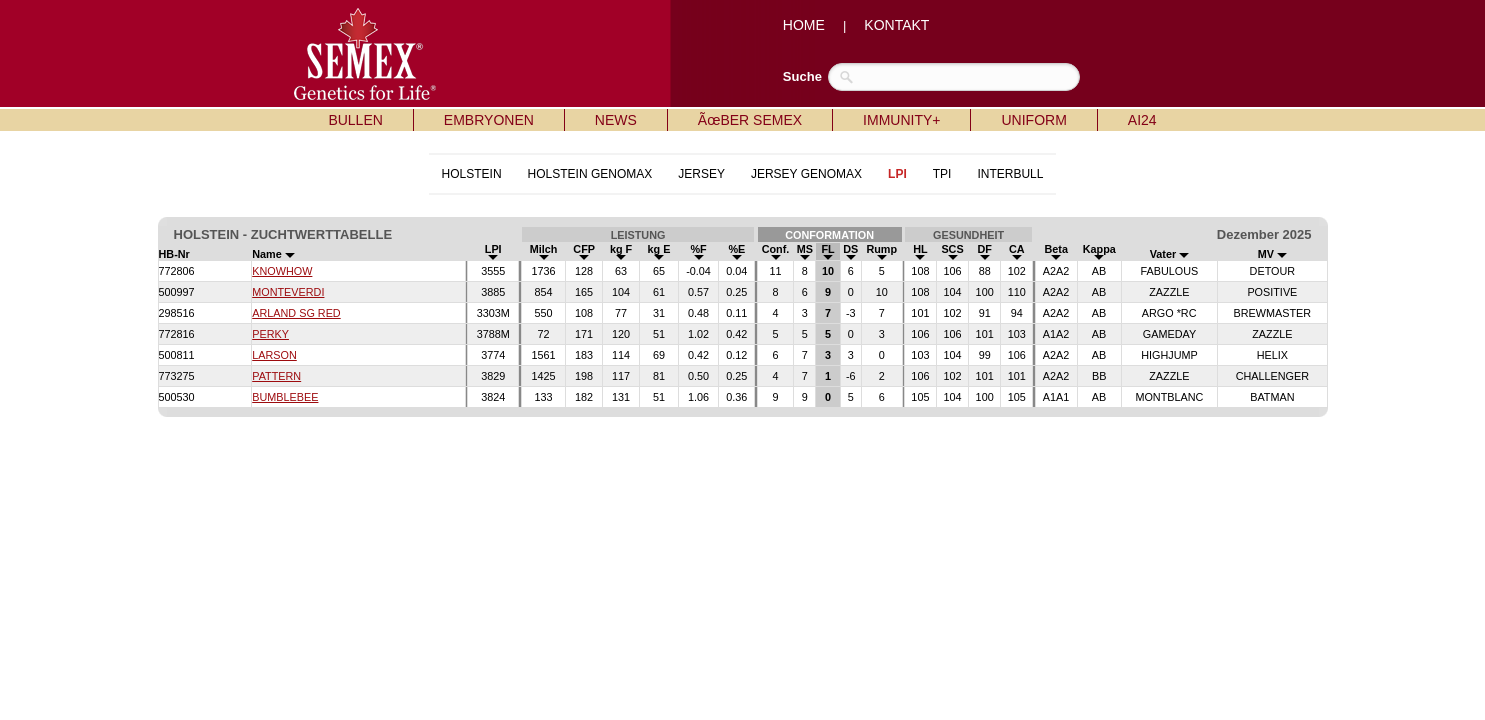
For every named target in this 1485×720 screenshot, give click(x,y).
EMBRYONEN (489, 120)
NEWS (616, 120)
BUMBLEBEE (285, 397)
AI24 (1142, 120)
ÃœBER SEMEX (750, 120)
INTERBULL (1010, 174)
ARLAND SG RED (296, 313)
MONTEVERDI (288, 292)
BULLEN (355, 120)
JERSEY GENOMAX (806, 174)
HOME (804, 25)
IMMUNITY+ (901, 120)
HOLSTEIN (472, 174)
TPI (942, 174)
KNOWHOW (282, 271)
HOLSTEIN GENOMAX (590, 174)
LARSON (274, 355)
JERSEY (701, 174)
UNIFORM (1033, 120)
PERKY (270, 334)
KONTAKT (896, 25)
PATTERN (276, 376)
